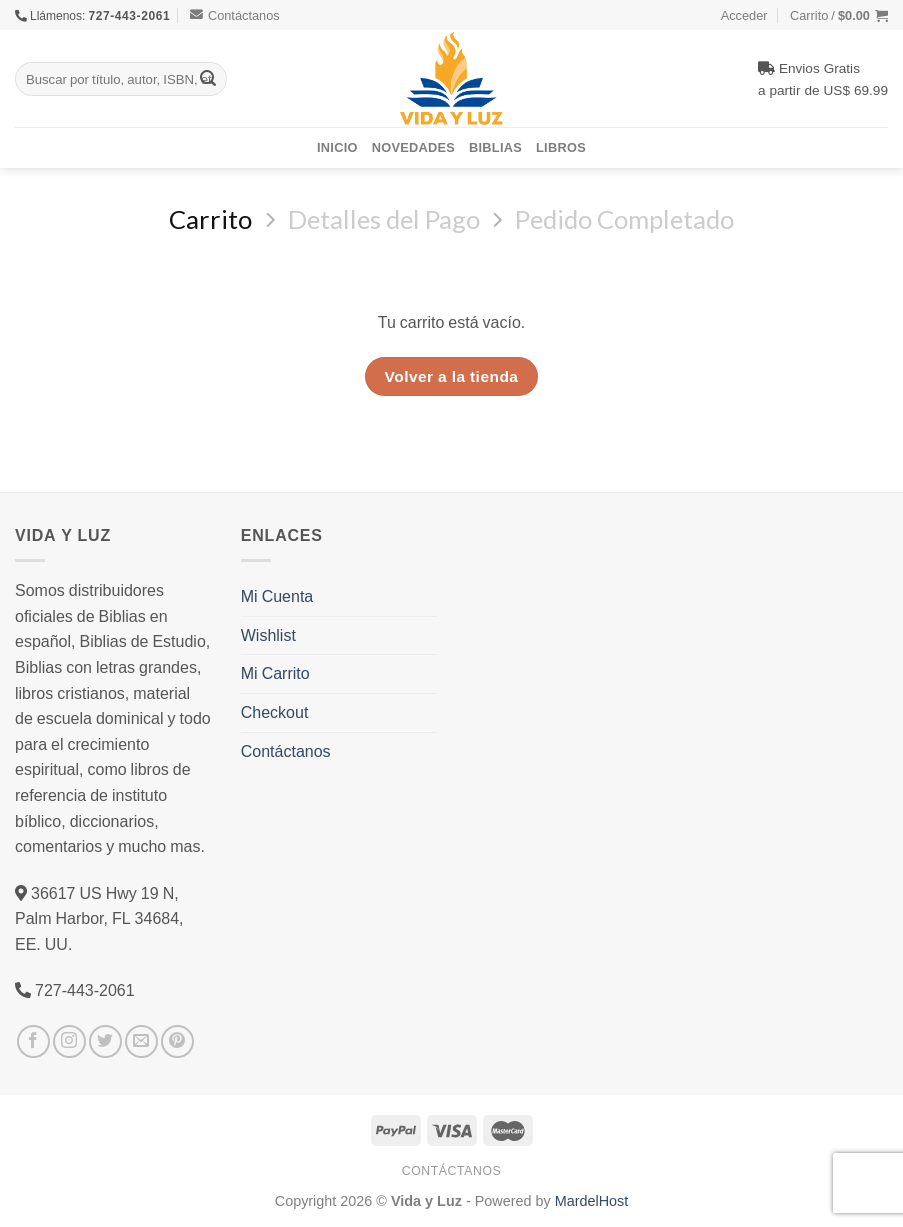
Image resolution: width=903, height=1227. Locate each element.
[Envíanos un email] (141, 1041)
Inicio (337, 147)
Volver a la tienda (452, 376)
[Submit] (208, 79)
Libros (561, 147)
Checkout (275, 712)
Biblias (495, 147)
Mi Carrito (275, 673)
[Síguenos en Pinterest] (177, 1041)
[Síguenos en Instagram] (69, 1041)
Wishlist (268, 635)
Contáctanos (235, 15)
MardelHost (592, 1200)
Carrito (210, 219)
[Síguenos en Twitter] (105, 1041)
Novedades (413, 147)
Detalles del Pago (384, 219)
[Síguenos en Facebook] (33, 1041)
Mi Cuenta (277, 596)
